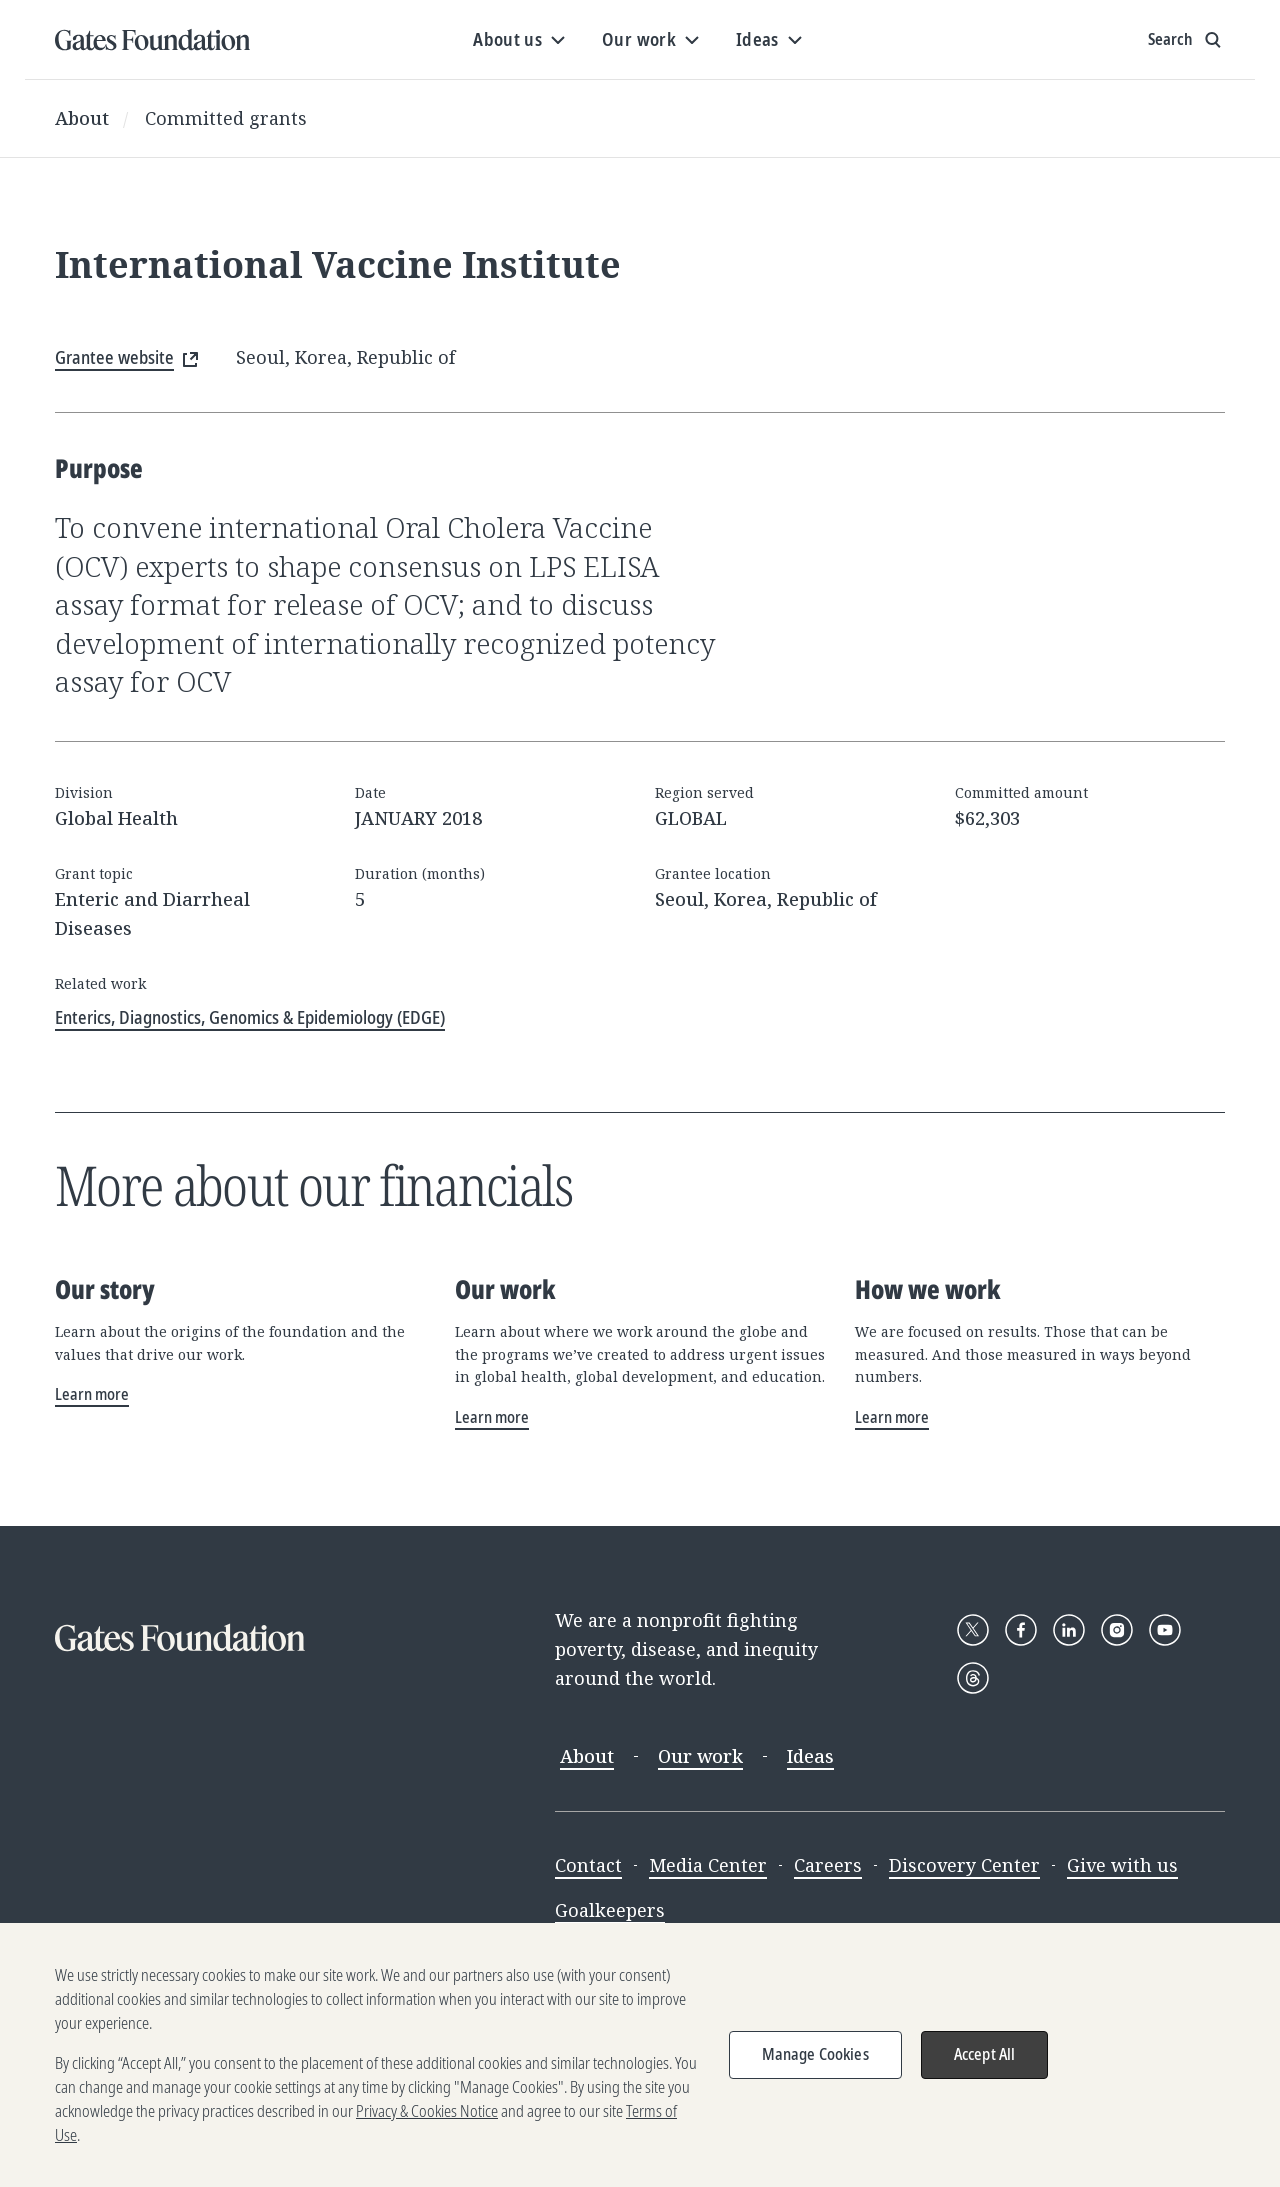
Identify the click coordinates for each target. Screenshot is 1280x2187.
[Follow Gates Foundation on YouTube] (1165, 1630)
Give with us (1122, 1865)
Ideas (810, 1756)
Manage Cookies (815, 2062)
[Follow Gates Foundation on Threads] (973, 1678)
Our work (700, 1756)
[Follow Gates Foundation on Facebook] (1021, 1630)
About (82, 118)
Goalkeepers (610, 1910)
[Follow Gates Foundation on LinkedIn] (1069, 1630)
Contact (588, 1865)
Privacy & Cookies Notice (427, 2119)
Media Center (708, 1865)
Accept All (985, 2062)
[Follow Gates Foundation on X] (973, 1630)
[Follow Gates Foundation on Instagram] (1117, 1630)
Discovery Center (964, 1865)
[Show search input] (1186, 40)
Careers (828, 1865)
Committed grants (226, 118)
